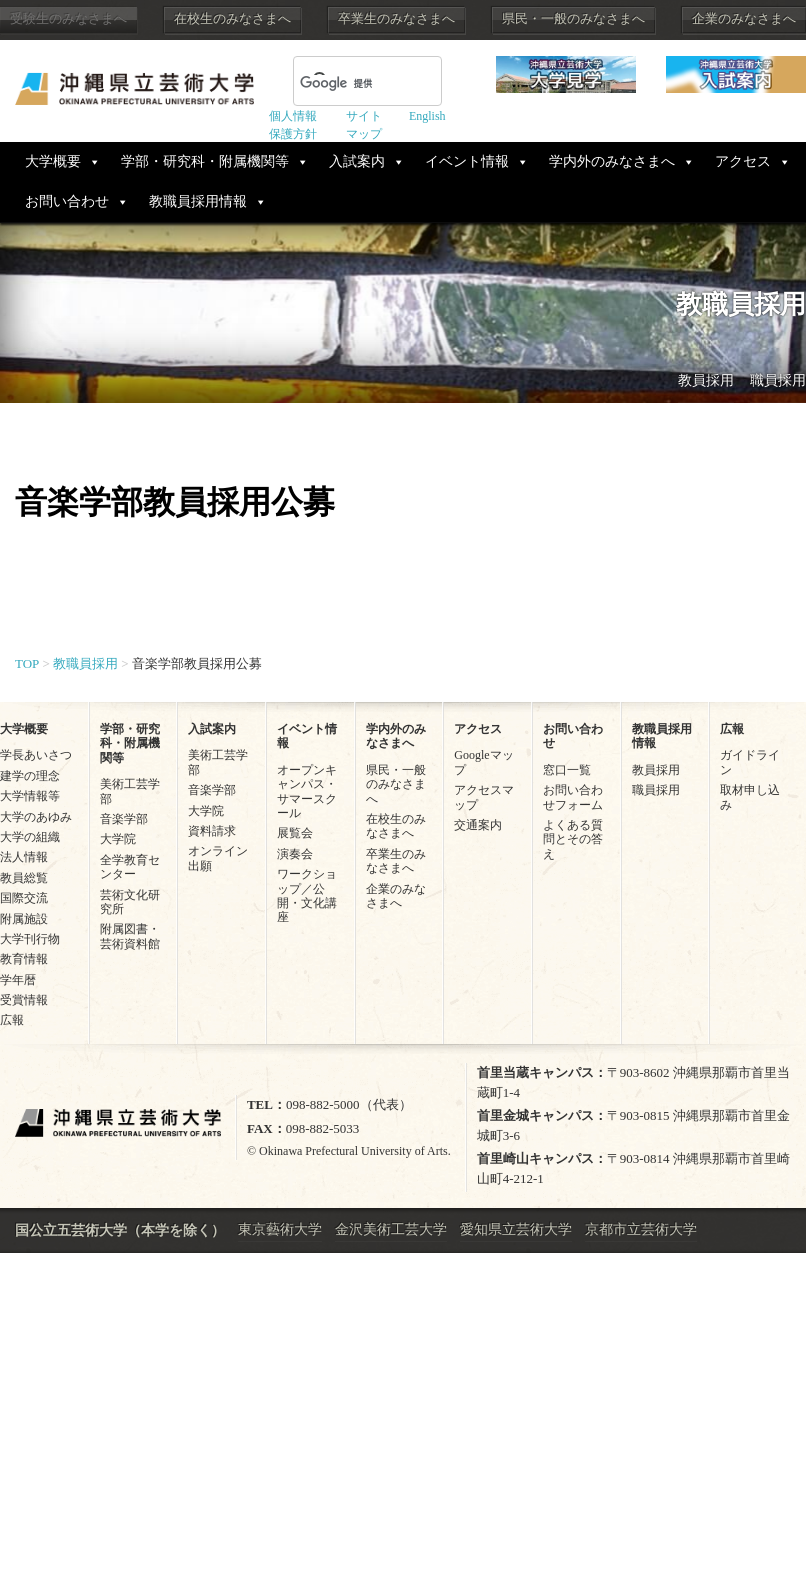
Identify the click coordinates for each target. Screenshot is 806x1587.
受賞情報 (24, 1000)
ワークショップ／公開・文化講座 (307, 895)
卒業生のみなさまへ (396, 19)
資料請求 (212, 831)
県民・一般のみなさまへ (573, 19)
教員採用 (706, 380)
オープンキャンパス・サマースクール (307, 791)
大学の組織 (30, 837)
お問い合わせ (67, 201)
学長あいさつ (36, 755)
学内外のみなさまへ (612, 161)
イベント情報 (467, 161)
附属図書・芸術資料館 (130, 936)
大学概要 (53, 161)
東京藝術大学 (280, 1229)
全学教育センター (130, 867)
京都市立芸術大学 (641, 1229)
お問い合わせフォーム (573, 797)
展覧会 (295, 833)
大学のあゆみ (36, 817)
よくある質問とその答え (573, 839)
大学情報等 (30, 796)
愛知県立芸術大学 (516, 1229)
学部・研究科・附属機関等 (205, 161)
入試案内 (357, 161)
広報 (12, 1020)
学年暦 (18, 980)
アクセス (743, 161)
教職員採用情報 (198, 201)
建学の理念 (30, 776)
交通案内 (478, 825)
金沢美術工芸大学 (391, 1229)
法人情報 (24, 857)
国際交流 (24, 898)
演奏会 (295, 854)
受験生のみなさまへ (68, 19)
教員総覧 (24, 878)
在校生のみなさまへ (232, 19)
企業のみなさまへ (744, 19)
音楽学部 (124, 819)
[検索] (343, 83)
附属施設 (24, 919)
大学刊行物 (30, 939)
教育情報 (24, 959)
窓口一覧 (567, 770)
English (427, 116)
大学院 (118, 839)
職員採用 (778, 380)
